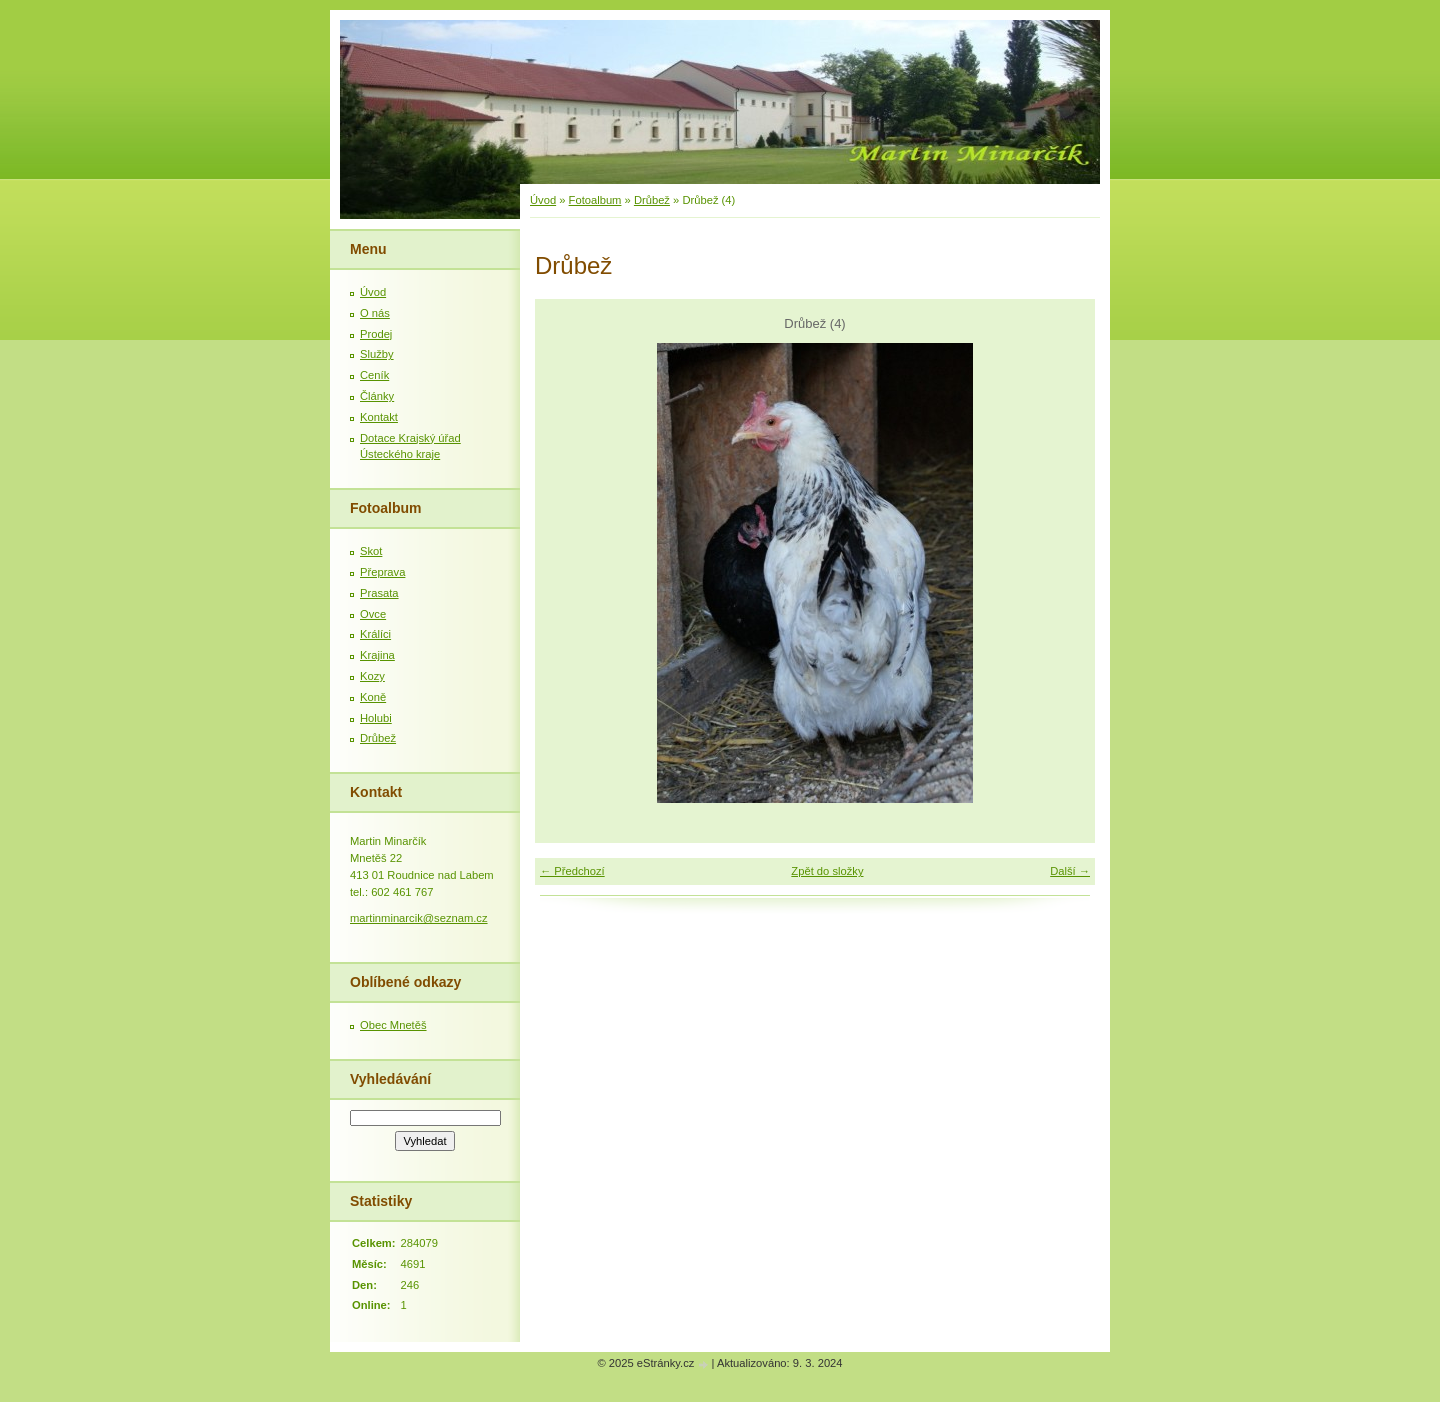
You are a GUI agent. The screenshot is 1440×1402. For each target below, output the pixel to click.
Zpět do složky (827, 871)
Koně (373, 697)
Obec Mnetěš (393, 1025)
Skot (371, 551)
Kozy (372, 676)
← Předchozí (572, 871)
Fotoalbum (595, 200)
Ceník (374, 375)
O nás (375, 313)
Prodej (376, 334)
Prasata (379, 593)
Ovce (373, 614)
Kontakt (379, 417)
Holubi (376, 718)
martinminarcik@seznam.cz (419, 918)
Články (377, 396)
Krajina (377, 655)
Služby (377, 354)
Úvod (543, 200)
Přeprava (382, 572)
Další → (1070, 871)
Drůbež (652, 200)
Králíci (375, 634)
